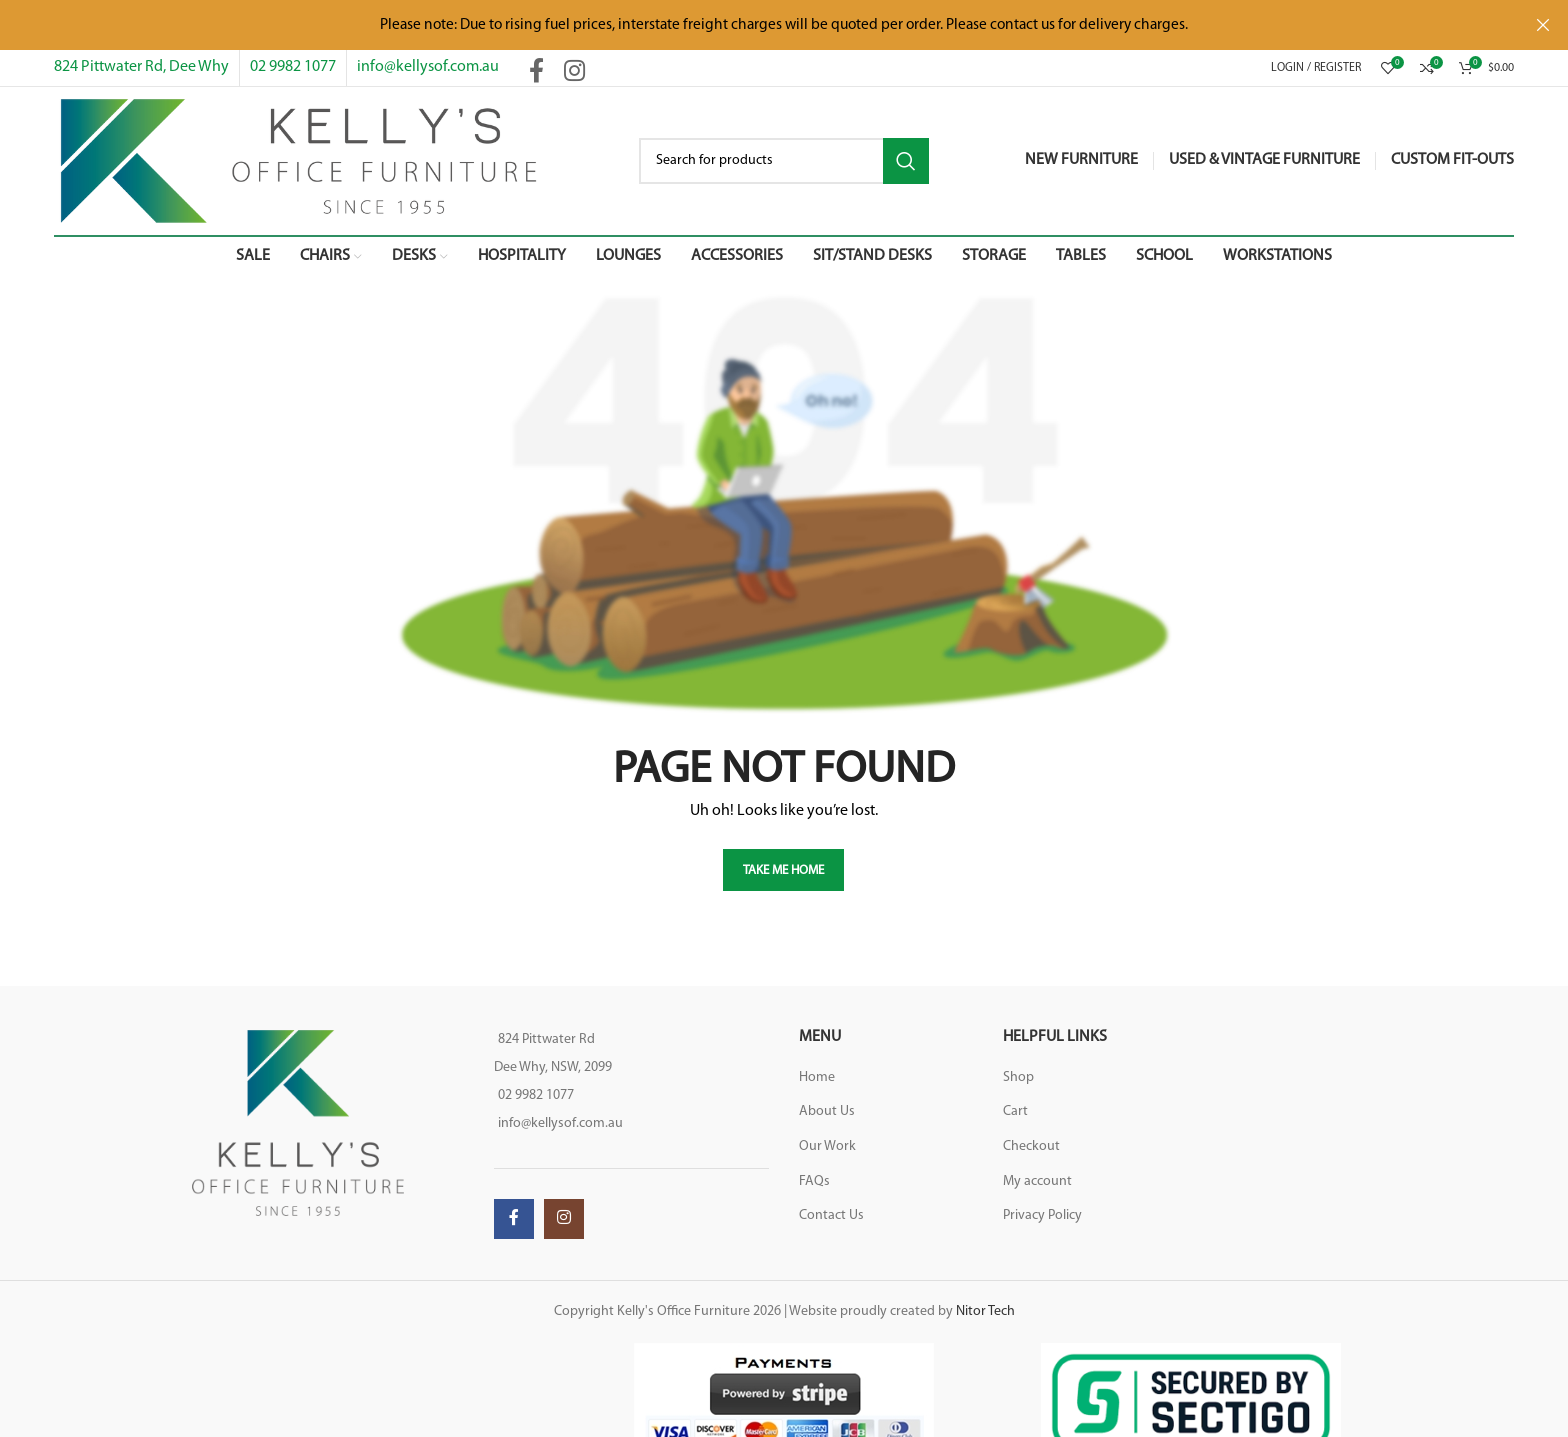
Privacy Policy (1042, 1215)
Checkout (1031, 1146)
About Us (827, 1111)
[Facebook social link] (536, 73)
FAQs (814, 1181)
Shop (1018, 1077)
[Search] (784, 161)
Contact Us (831, 1215)
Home (817, 1077)
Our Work (827, 1146)
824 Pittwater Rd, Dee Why (141, 67)
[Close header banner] (1543, 25)
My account (1037, 1181)
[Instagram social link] (574, 73)
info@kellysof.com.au (428, 67)
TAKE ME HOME (783, 870)
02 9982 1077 (293, 67)
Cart (1015, 1111)
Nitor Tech (985, 1311)
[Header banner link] (754, 25)
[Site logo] (298, 160)
